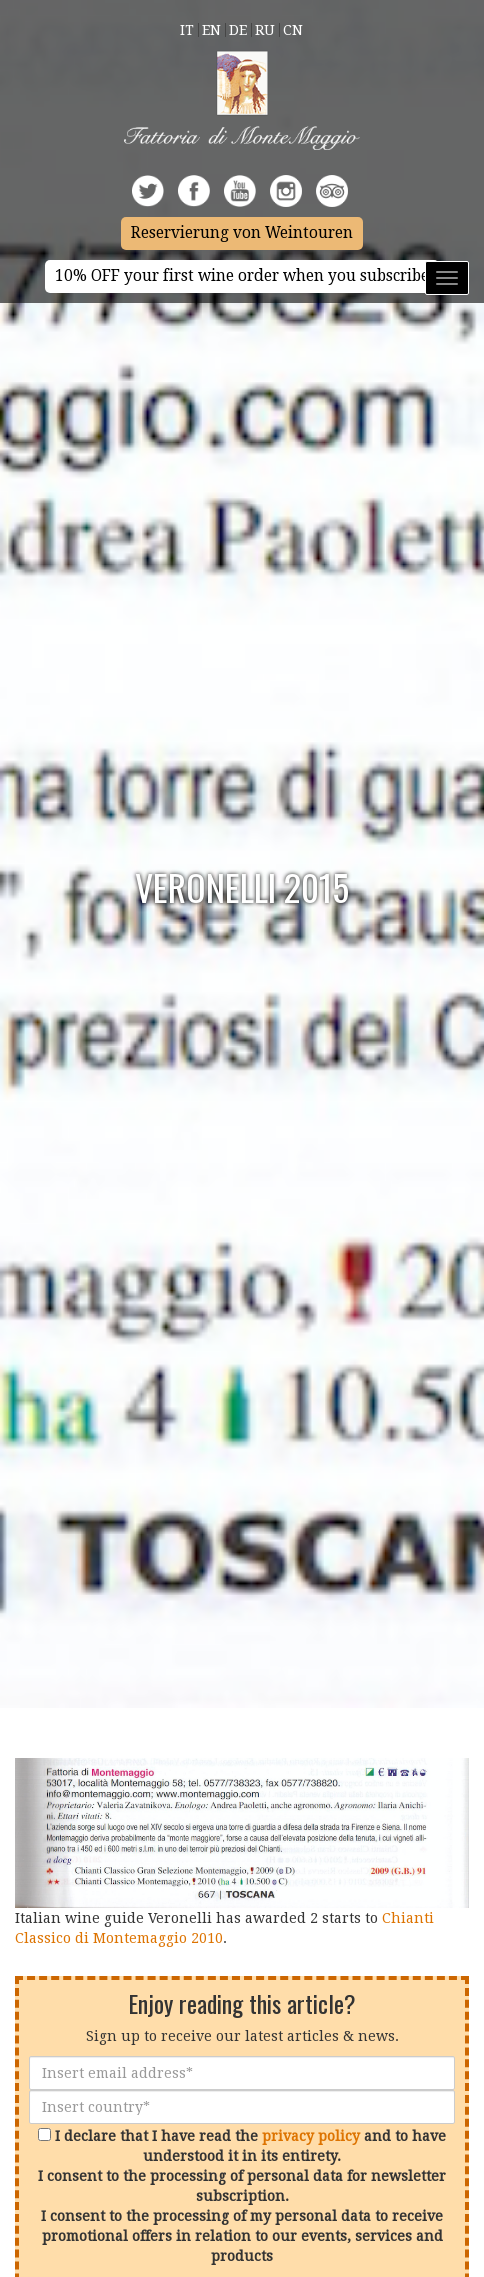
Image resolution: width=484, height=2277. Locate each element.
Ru (265, 30)
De (238, 30)
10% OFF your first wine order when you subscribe (242, 276)
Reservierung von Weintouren (242, 233)
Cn (293, 30)
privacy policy (311, 2136)
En (211, 30)
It (187, 30)
